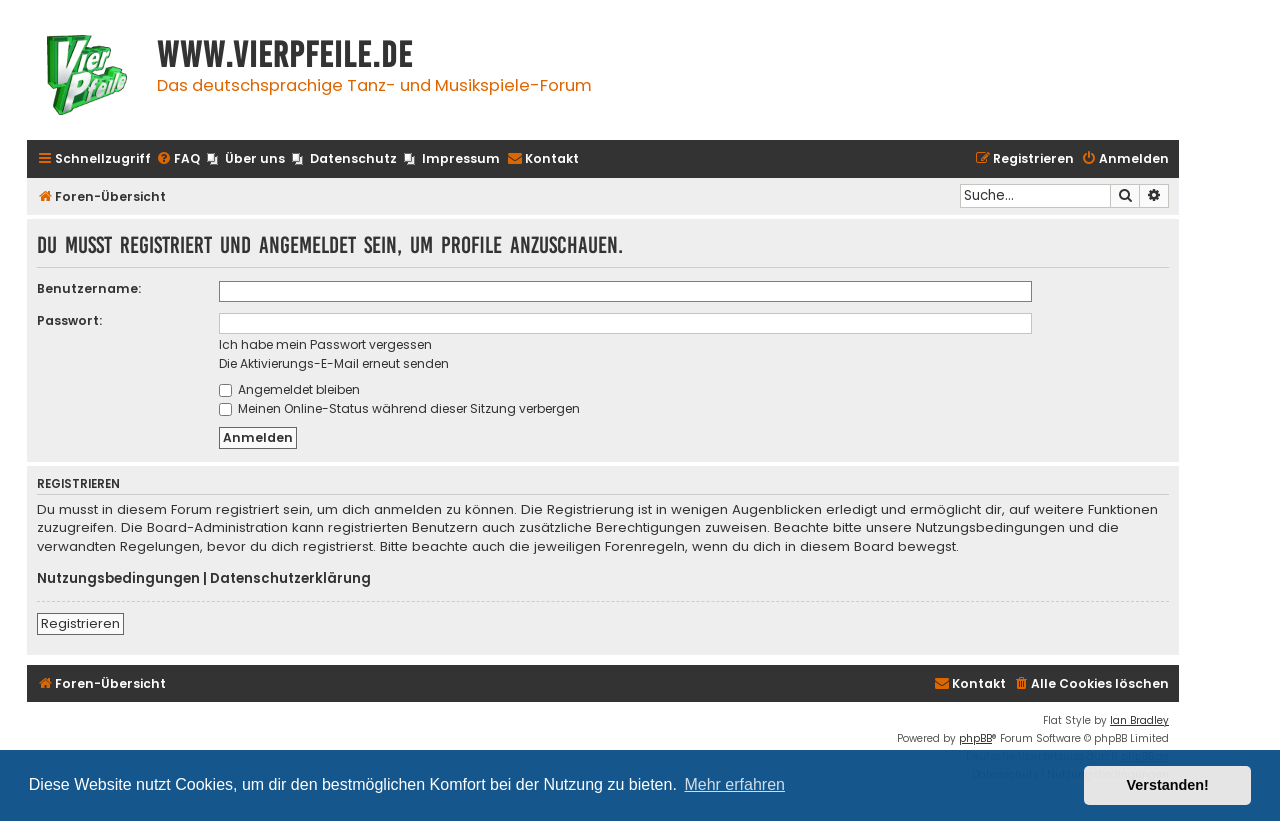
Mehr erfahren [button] (734, 784)
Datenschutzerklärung (290, 579)
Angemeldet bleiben (289, 389)
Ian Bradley (1139, 720)
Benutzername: (89, 288)
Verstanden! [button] (1168, 785)
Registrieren (80, 623)
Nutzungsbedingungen (118, 579)
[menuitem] (178, 159)
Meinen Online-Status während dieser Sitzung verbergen (399, 408)
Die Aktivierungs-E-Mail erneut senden (334, 363)
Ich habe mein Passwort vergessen (325, 344)
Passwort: (69, 320)
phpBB (975, 738)
